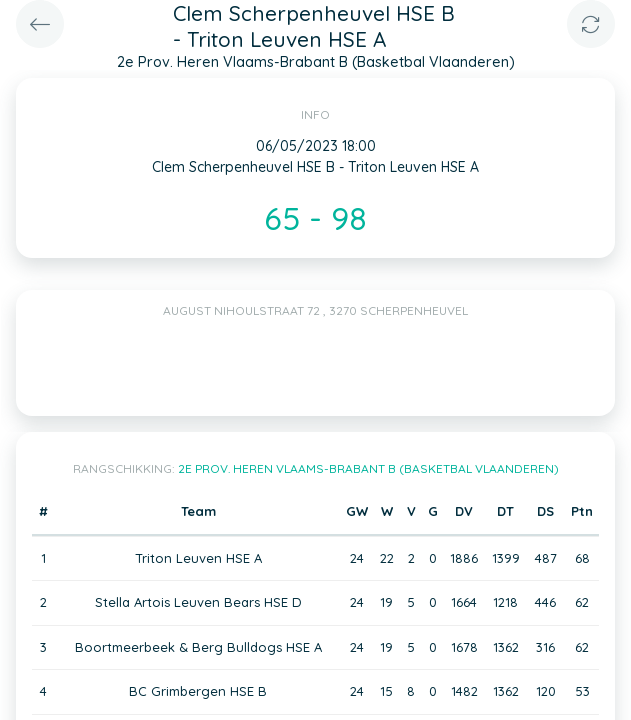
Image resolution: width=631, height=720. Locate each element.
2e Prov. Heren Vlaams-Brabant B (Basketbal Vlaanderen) (368, 468)
